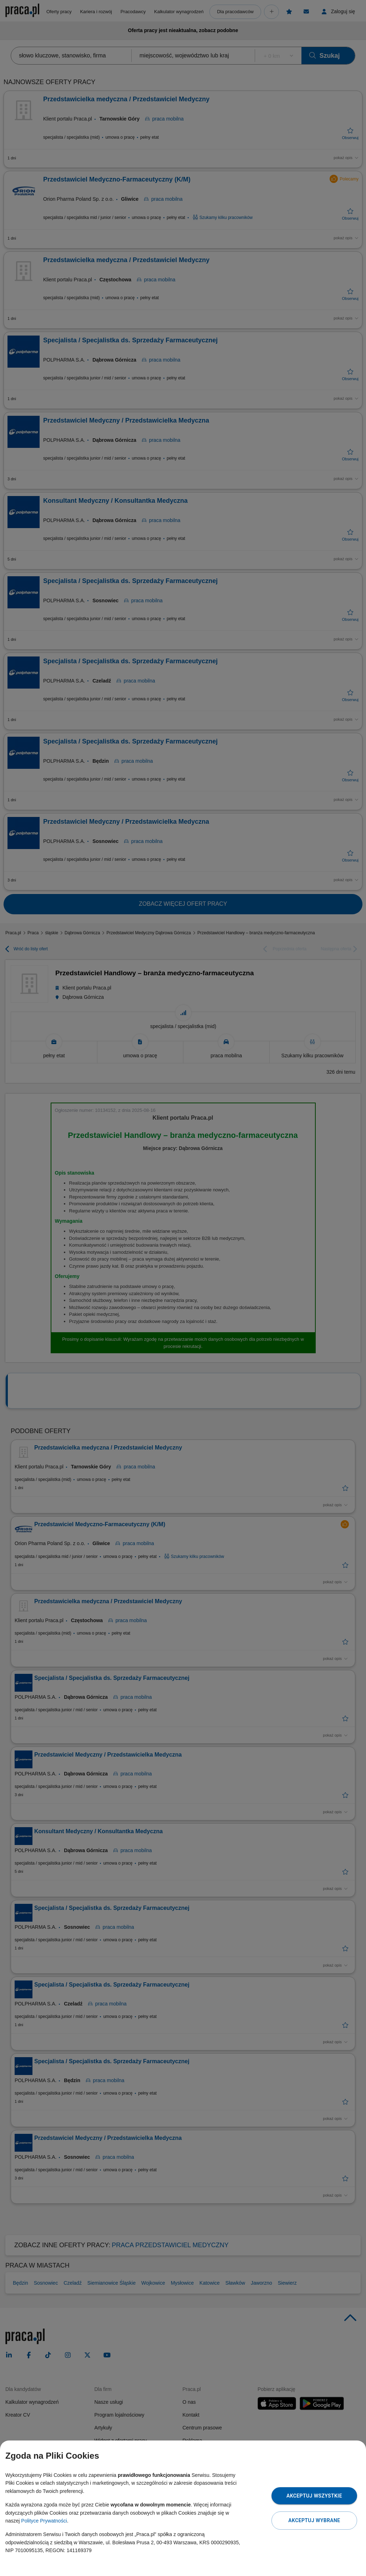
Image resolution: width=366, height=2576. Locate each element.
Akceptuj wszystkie (314, 2496)
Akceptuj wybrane (314, 2520)
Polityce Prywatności (44, 2521)
